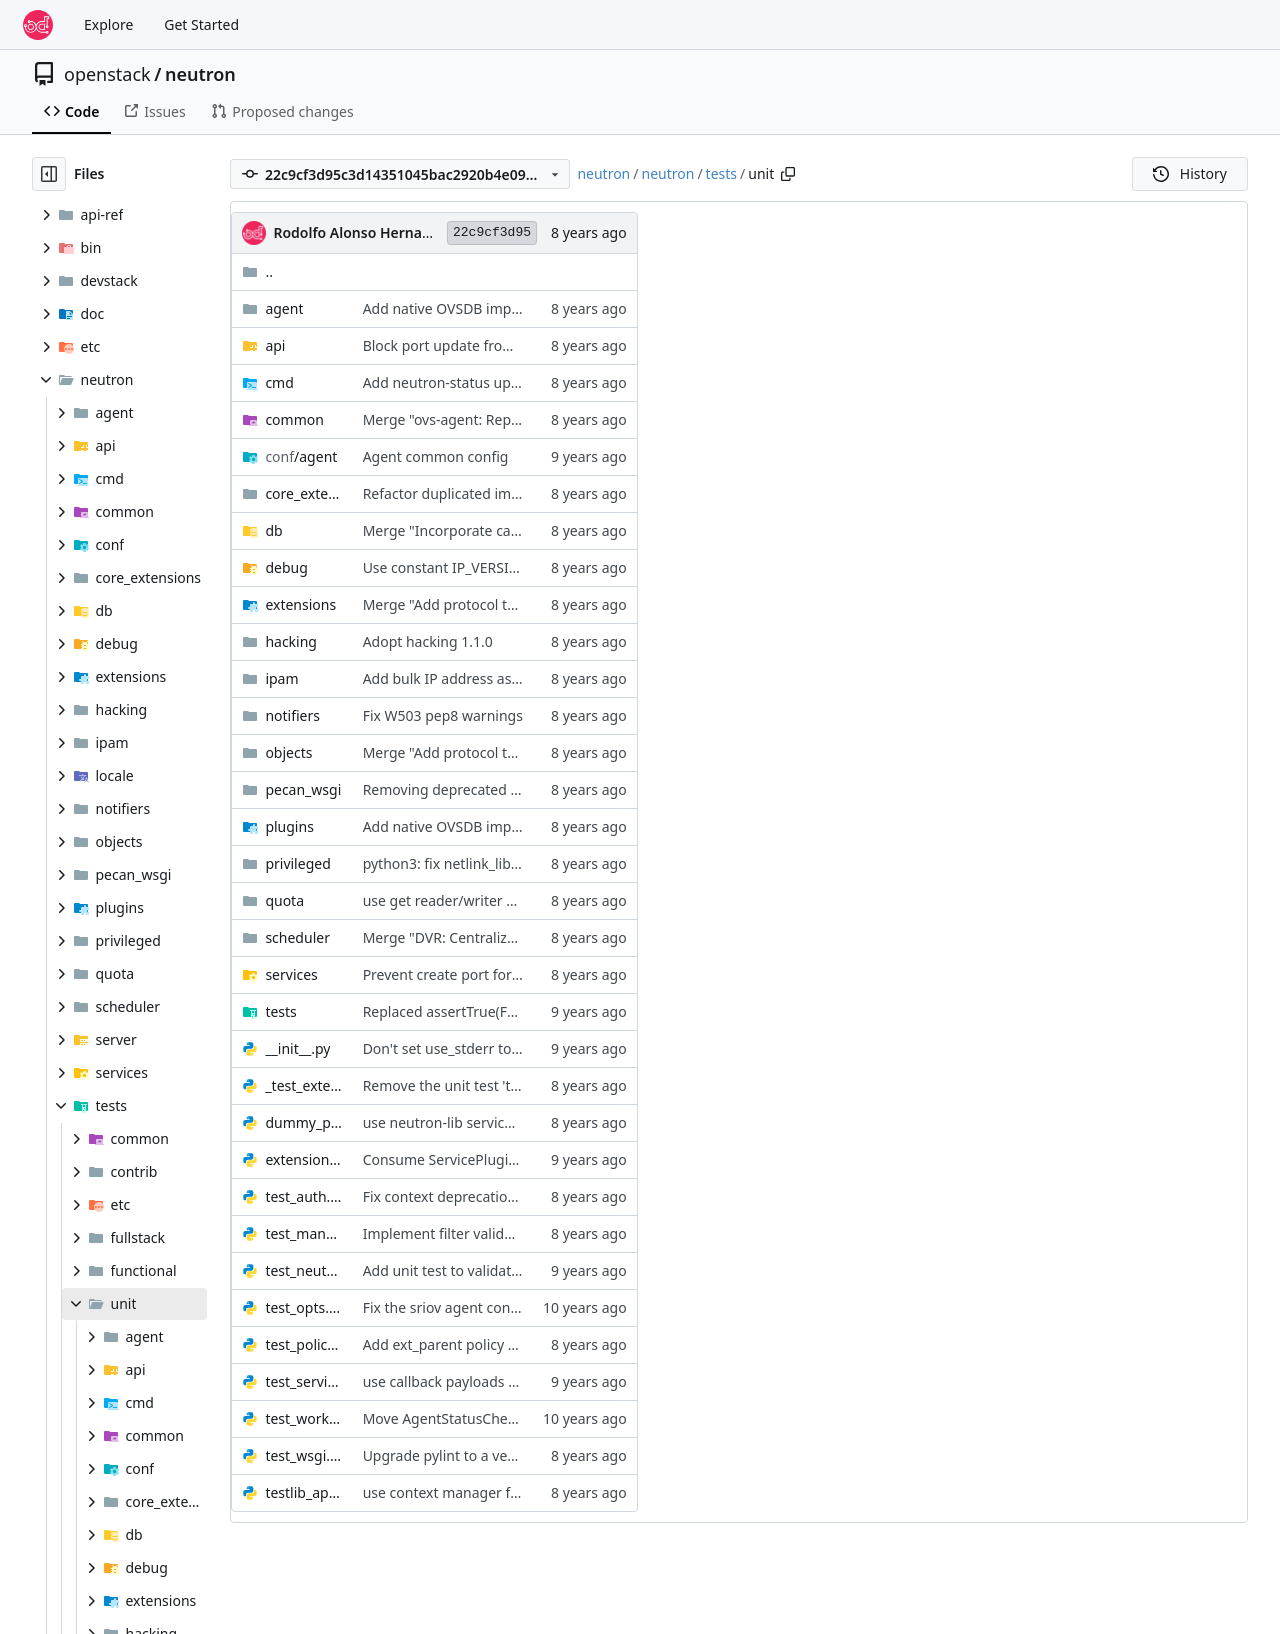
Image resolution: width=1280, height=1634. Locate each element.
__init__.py (297, 1048)
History (1190, 173)
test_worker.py (303, 1418)
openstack (107, 74)
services (291, 974)
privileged (297, 863)
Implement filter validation (450, 1233)
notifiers (292, 715)
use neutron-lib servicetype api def (476, 1122)
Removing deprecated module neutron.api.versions (531, 789)
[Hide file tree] (49, 174)
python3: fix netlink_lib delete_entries (485, 863)
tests (721, 173)
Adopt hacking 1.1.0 (428, 641)
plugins (289, 826)
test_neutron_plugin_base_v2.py (303, 1270)
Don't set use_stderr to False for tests (485, 1048)
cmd (279, 382)
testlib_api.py (303, 1492)
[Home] (38, 25)
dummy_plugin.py (303, 1122)
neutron (200, 74)
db (273, 530)
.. (257, 271)
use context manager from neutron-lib (489, 1492)
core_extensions (303, 493)
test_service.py (303, 1381)
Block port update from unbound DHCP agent (513, 345)
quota (284, 900)
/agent (301, 456)
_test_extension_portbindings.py (303, 1085)
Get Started (201, 24)
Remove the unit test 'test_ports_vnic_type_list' (515, 1085)
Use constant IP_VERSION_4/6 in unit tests (501, 567)
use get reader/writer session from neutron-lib (515, 900)
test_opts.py (303, 1307)
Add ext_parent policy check (454, 1344)
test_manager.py (303, 1233)
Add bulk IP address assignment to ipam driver (516, 678)
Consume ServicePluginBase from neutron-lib (512, 1159)
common (294, 419)
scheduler (297, 937)
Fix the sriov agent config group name (487, 1307)
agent (284, 308)
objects (288, 752)
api (275, 345)
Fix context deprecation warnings (472, 1196)
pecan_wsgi (303, 789)
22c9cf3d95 (492, 232)
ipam (281, 678)
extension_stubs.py (303, 1159)
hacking (291, 641)
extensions (300, 604)
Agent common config (436, 456)
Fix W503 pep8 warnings (443, 715)
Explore (108, 24)
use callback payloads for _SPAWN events (497, 1381)
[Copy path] (788, 174)
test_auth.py (303, 1196)
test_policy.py (303, 1344)
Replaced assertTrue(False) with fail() (482, 1011)
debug (286, 567)
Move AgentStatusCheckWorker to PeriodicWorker (528, 1418)
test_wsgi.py (303, 1455)
